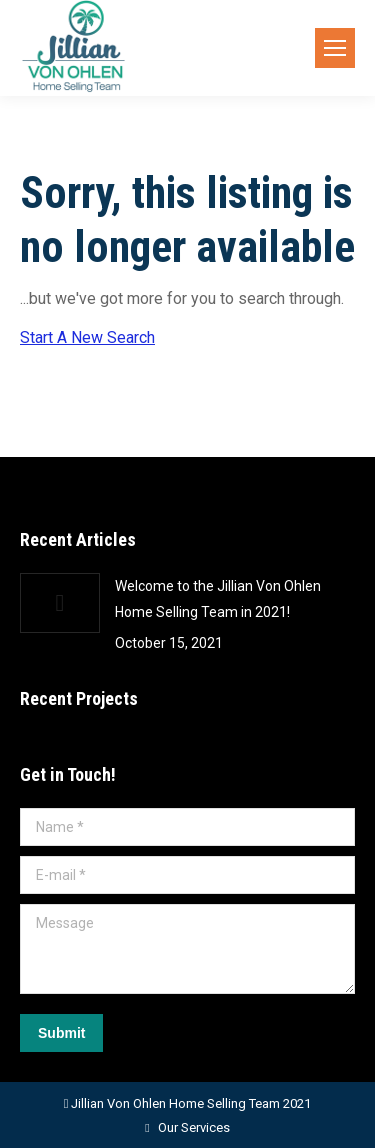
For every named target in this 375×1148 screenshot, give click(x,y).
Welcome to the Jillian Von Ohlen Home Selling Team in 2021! (218, 599)
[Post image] (60, 603)
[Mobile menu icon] (335, 48)
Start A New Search (87, 337)
